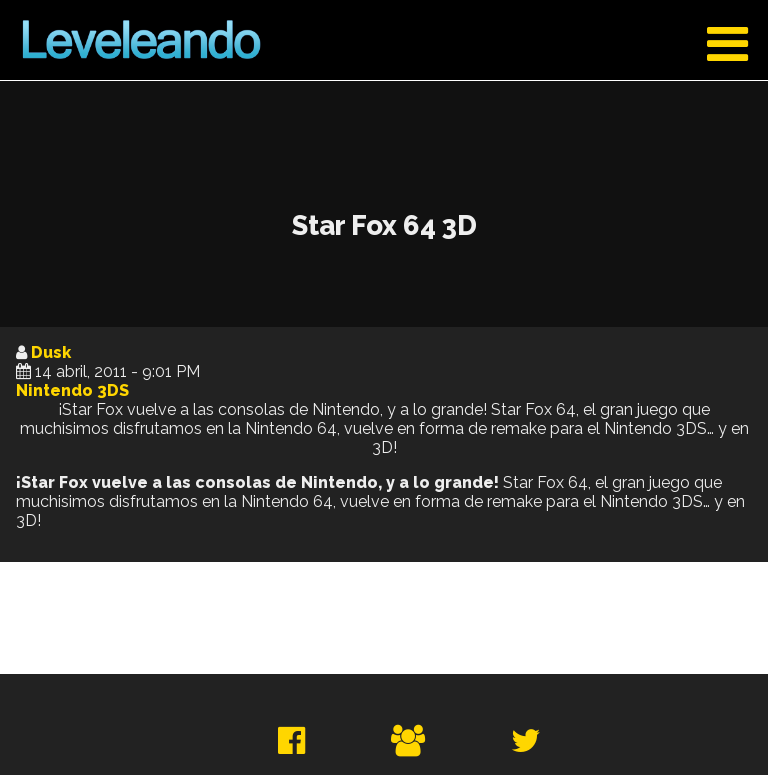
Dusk (51, 352)
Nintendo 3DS (72, 390)
